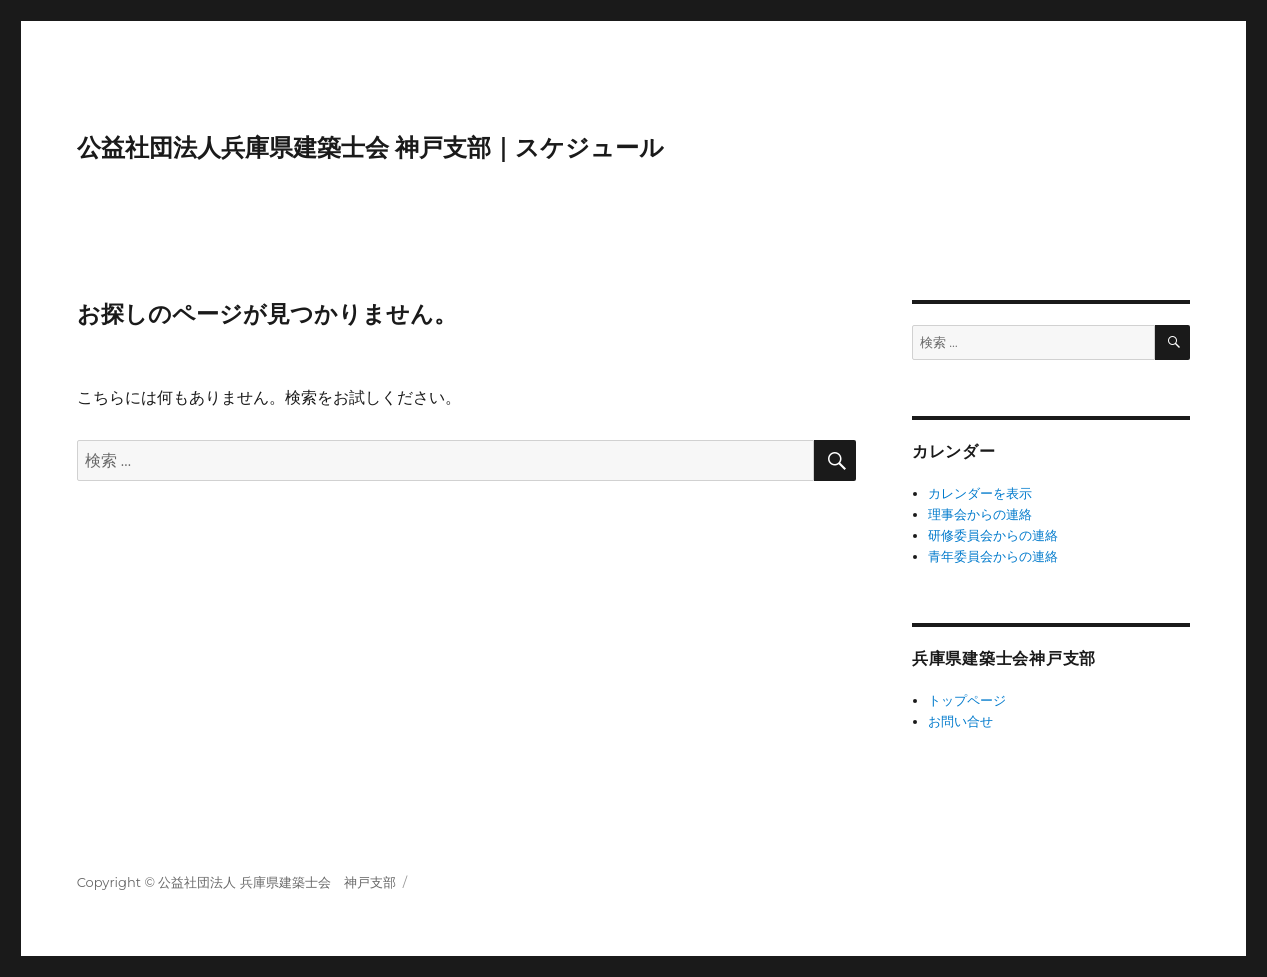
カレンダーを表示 (980, 493)
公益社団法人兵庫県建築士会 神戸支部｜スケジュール (371, 147)
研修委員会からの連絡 (993, 535)
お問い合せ (960, 721)
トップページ (967, 700)
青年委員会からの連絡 (993, 556)
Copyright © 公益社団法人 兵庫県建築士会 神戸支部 (236, 882)
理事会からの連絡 (980, 514)
